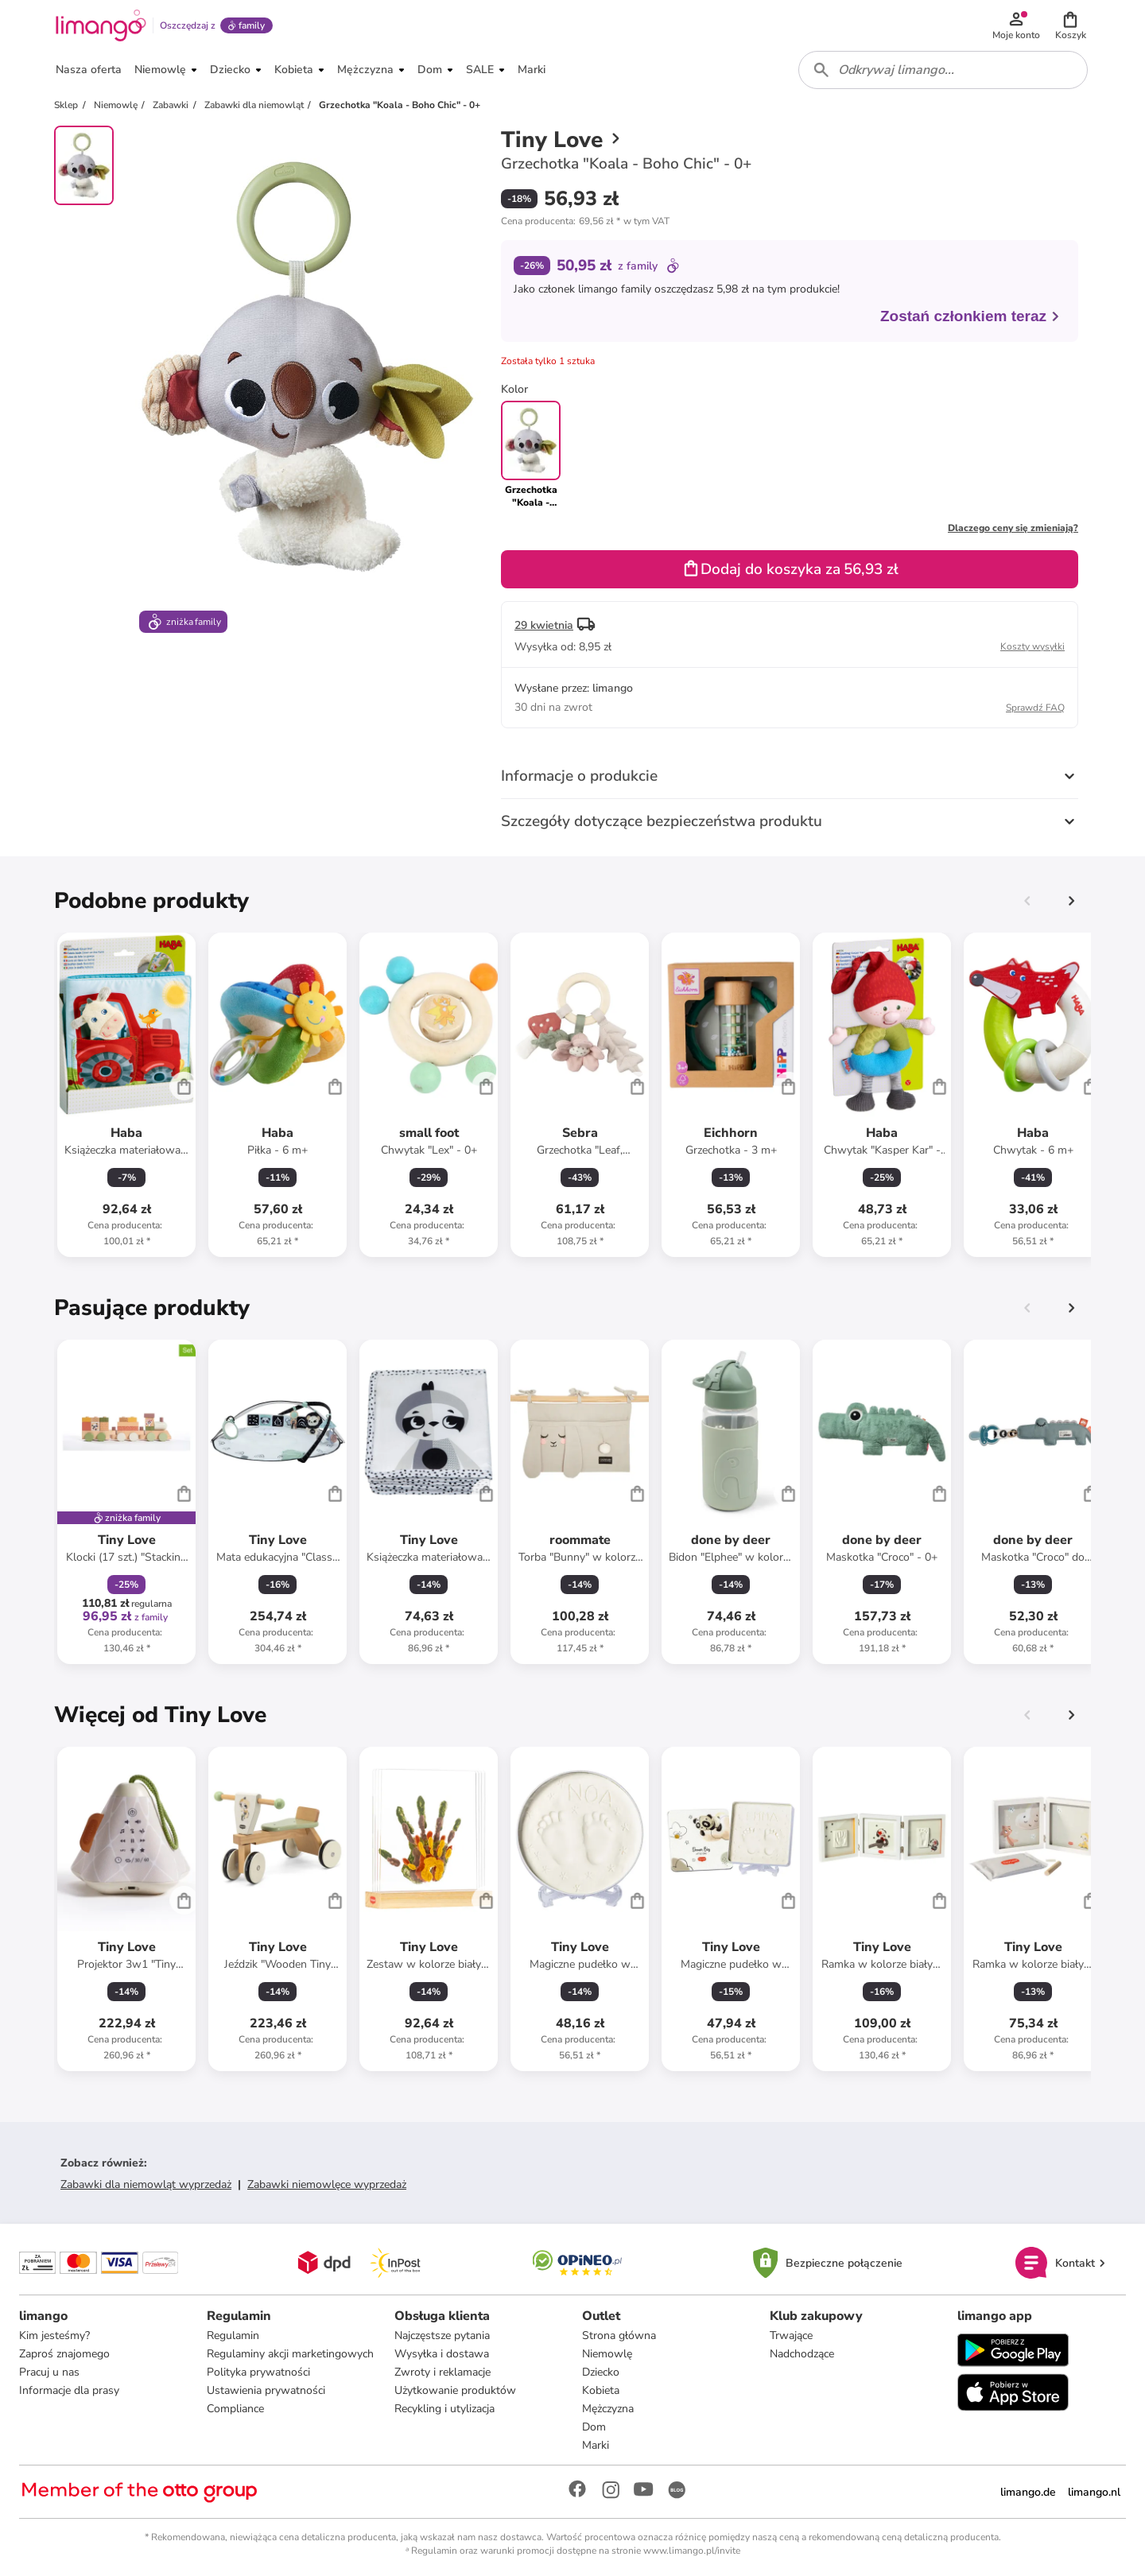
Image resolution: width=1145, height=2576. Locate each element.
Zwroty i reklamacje (442, 2372)
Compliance (235, 2408)
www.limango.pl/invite (691, 2550)
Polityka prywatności (258, 2372)
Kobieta (600, 2390)
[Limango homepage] (101, 25)
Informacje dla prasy (69, 2390)
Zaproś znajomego (64, 2353)
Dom (594, 2426)
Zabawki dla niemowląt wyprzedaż (145, 2184)
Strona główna (619, 2335)
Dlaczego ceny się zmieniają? (1013, 528)
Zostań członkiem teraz (970, 316)
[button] (1070, 25)
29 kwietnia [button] (543, 625)
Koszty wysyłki (1032, 646)
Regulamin (233, 2335)
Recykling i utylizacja (444, 2408)
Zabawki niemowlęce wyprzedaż (326, 2184)
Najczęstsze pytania (442, 2335)
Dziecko (600, 2372)
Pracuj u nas (49, 2372)
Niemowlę (607, 2353)
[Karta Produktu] (126, 1095)
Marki (595, 2445)
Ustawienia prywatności (266, 2390)
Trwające (791, 2335)
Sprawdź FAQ (1035, 707)
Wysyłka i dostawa (441, 2353)
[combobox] (943, 70)
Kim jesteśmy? (54, 2335)
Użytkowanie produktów (455, 2390)
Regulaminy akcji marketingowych (290, 2353)
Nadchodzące (802, 2353)
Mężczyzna (608, 2408)
